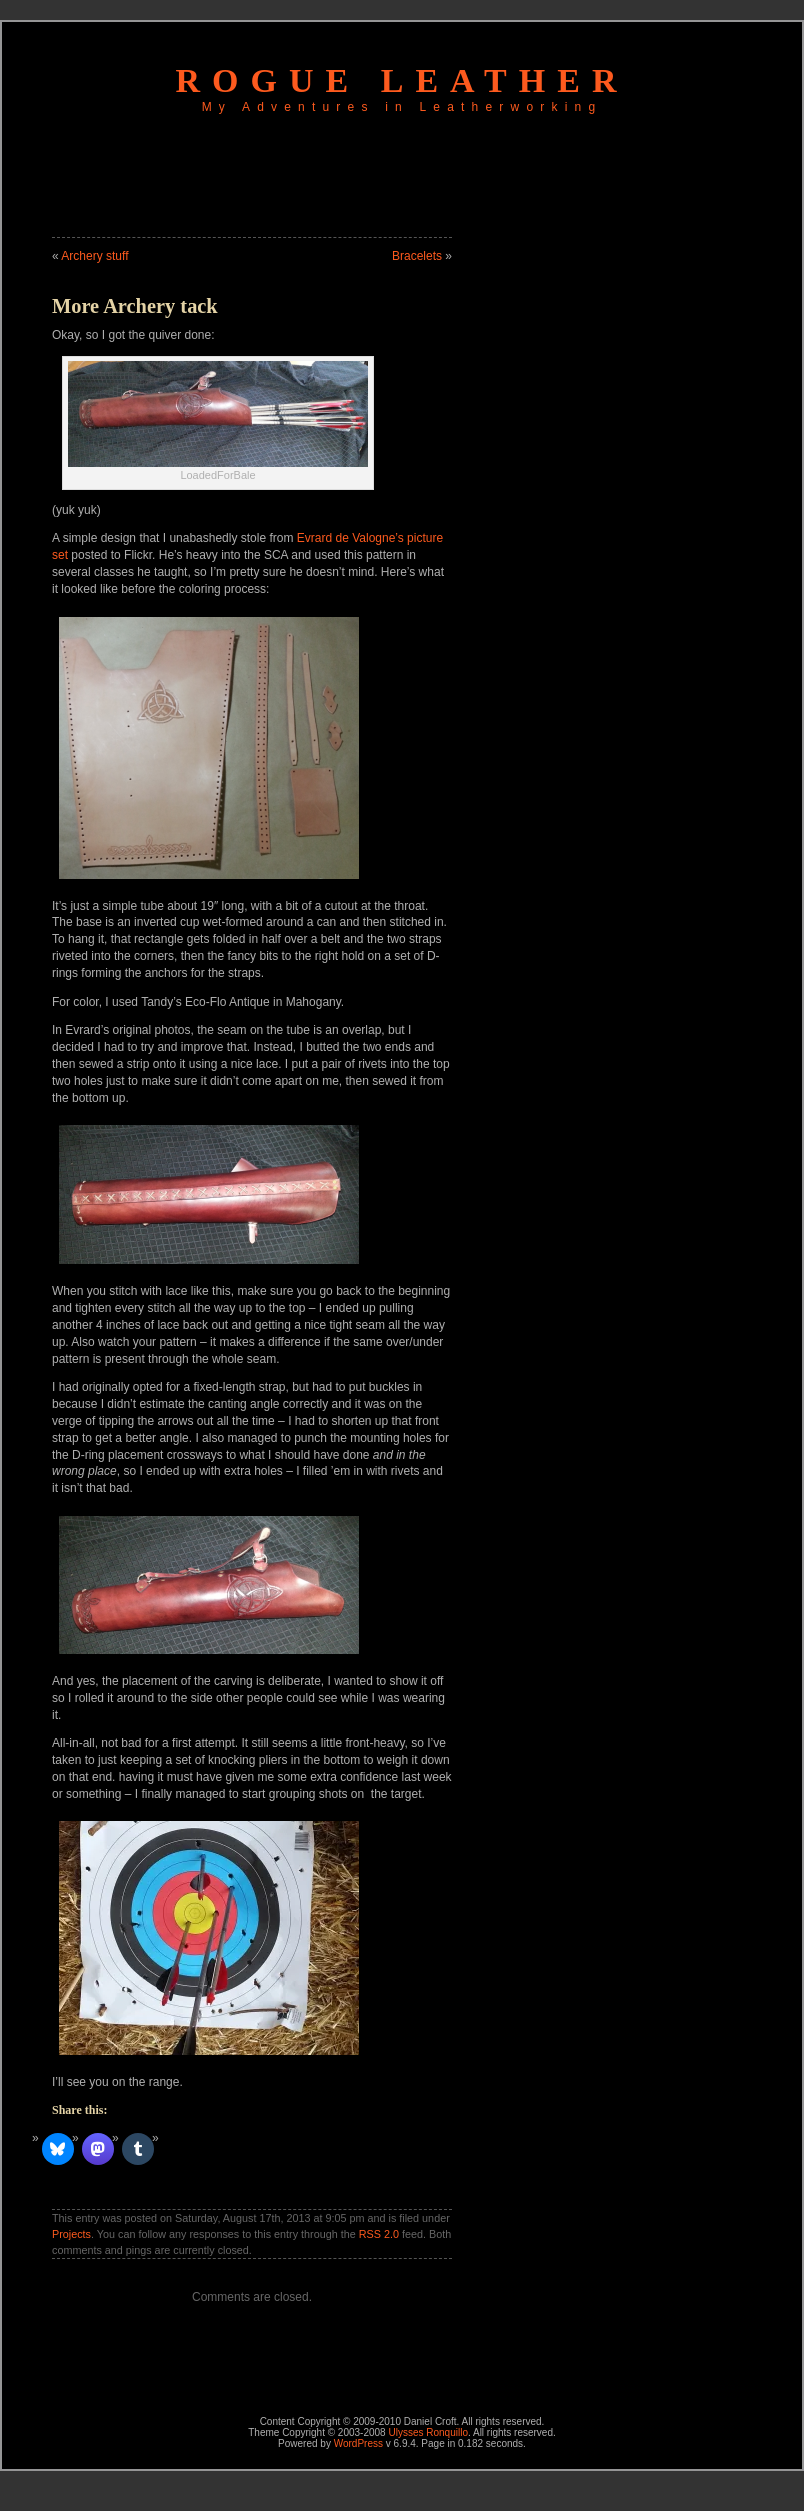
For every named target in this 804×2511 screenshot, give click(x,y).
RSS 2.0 (379, 2234)
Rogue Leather (402, 80)
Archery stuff (94, 256)
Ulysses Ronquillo (427, 2432)
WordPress (358, 2443)
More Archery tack (135, 306)
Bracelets (417, 256)
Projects (71, 2234)
